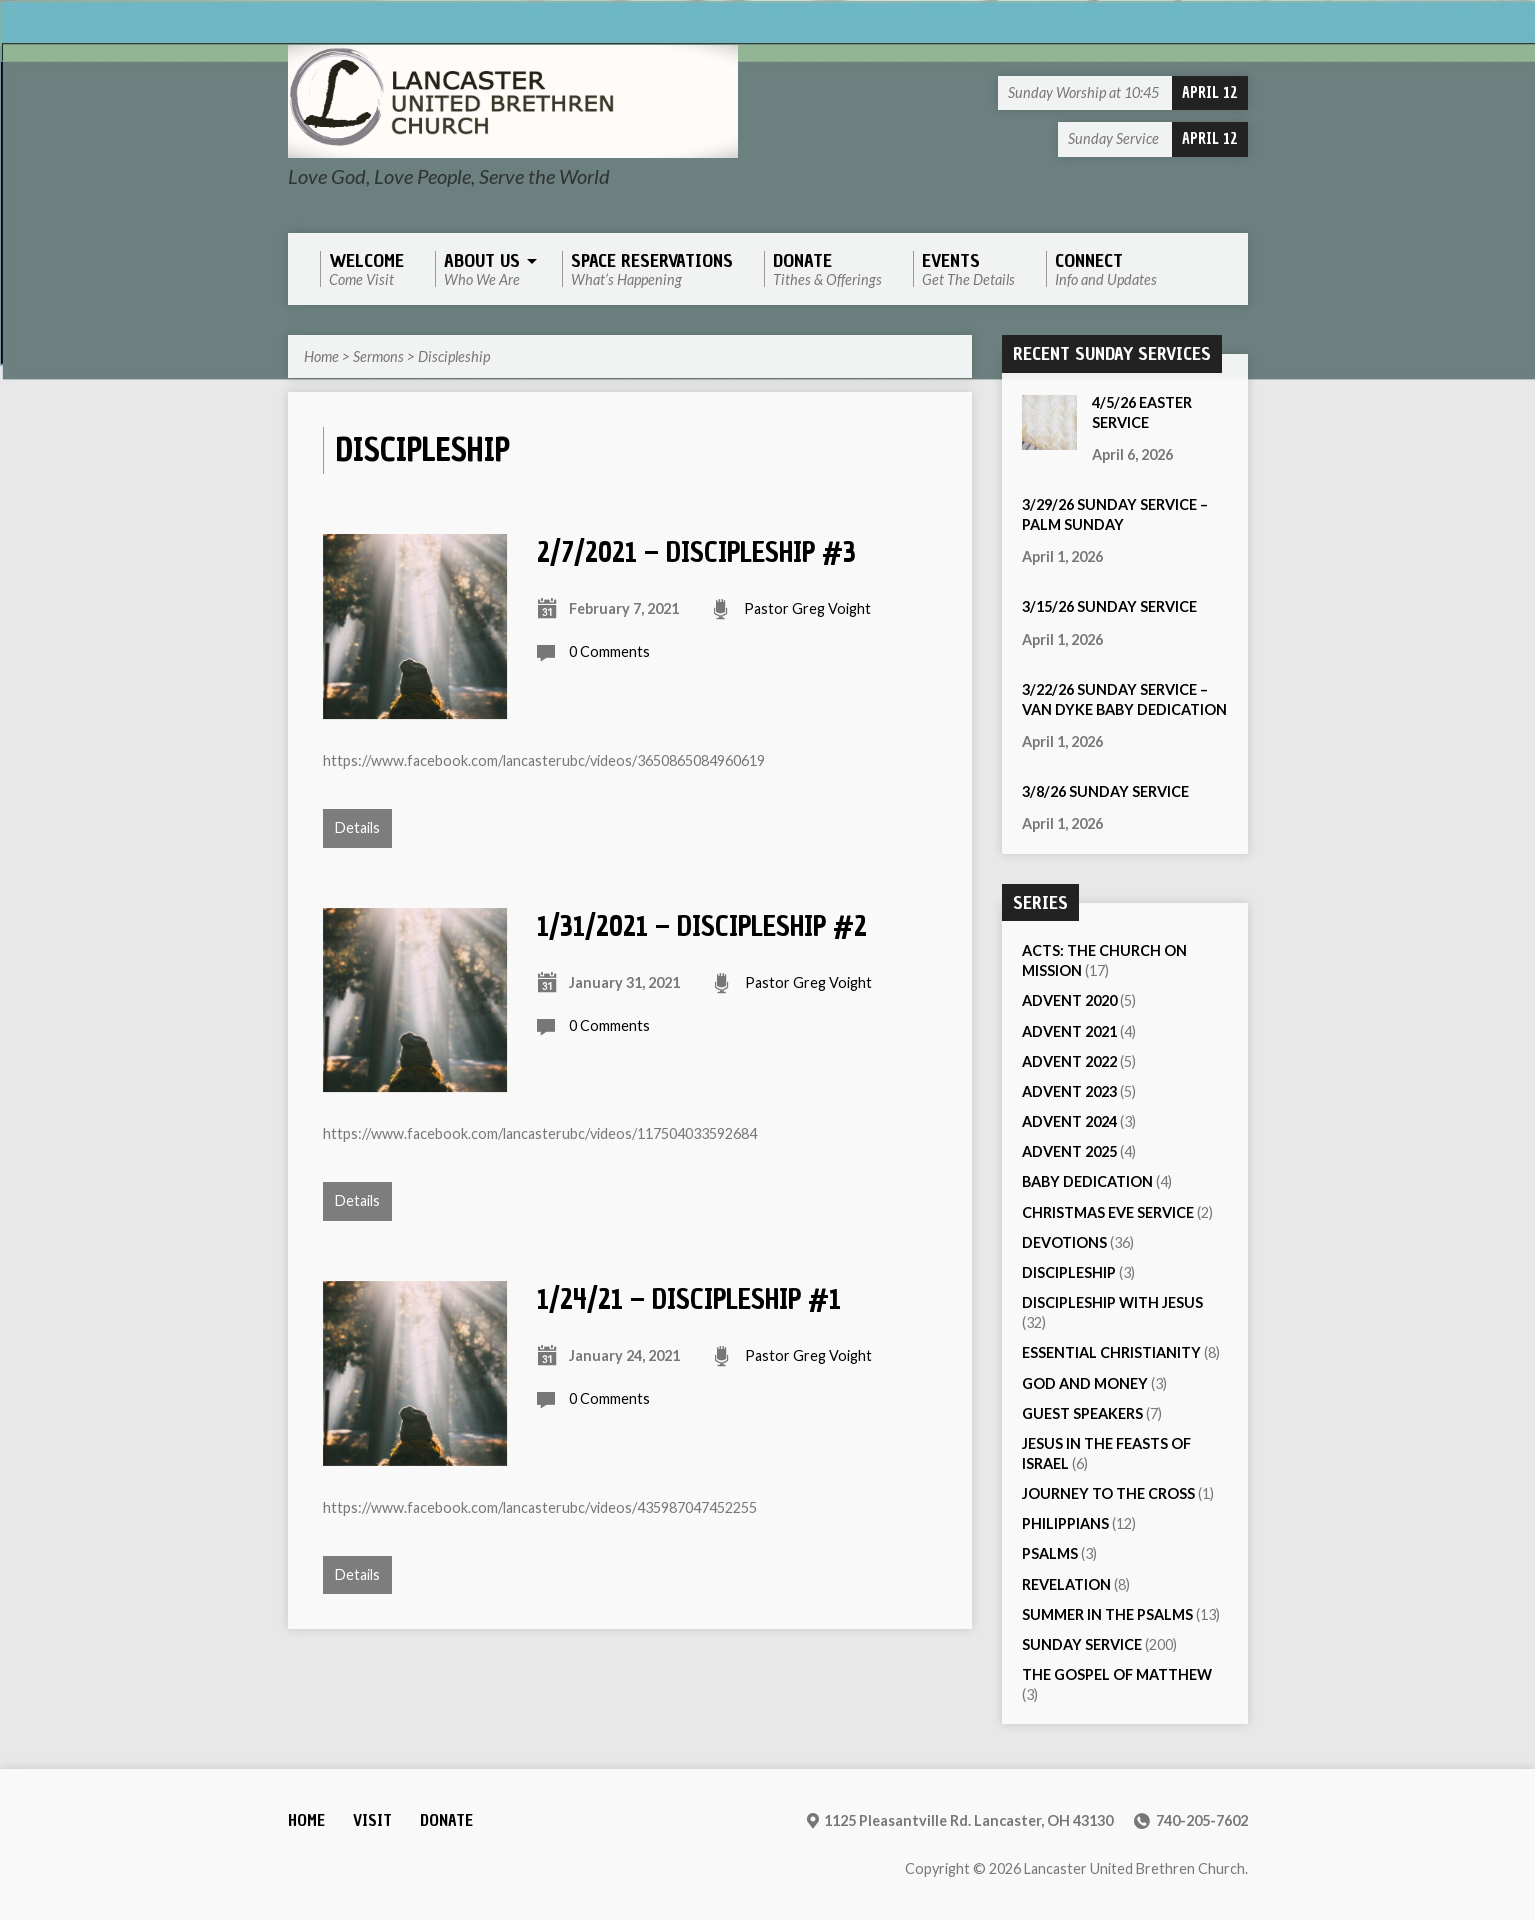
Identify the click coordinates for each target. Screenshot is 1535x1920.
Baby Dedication (1087, 1181)
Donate (446, 1820)
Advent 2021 (1069, 1031)
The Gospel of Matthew (1117, 1674)
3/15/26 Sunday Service (1109, 606)
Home (321, 356)
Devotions (1064, 1242)
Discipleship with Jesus (1112, 1302)
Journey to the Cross (1108, 1493)
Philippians (1065, 1523)
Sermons (378, 356)
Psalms (1050, 1553)
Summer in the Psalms (1107, 1614)
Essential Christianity (1111, 1352)
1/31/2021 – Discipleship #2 (702, 926)
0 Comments (609, 651)
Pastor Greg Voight (807, 608)
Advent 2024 (1069, 1121)
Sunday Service (1082, 1644)
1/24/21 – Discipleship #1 (689, 1299)
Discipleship (454, 356)
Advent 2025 (1069, 1151)
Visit (372, 1820)
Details (357, 827)
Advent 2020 (1069, 1000)
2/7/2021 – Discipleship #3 (696, 552)
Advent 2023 (1069, 1091)
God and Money (1085, 1383)
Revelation (1066, 1584)
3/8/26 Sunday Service (1105, 791)
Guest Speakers (1082, 1413)
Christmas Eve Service (1108, 1212)
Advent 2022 (1069, 1061)
